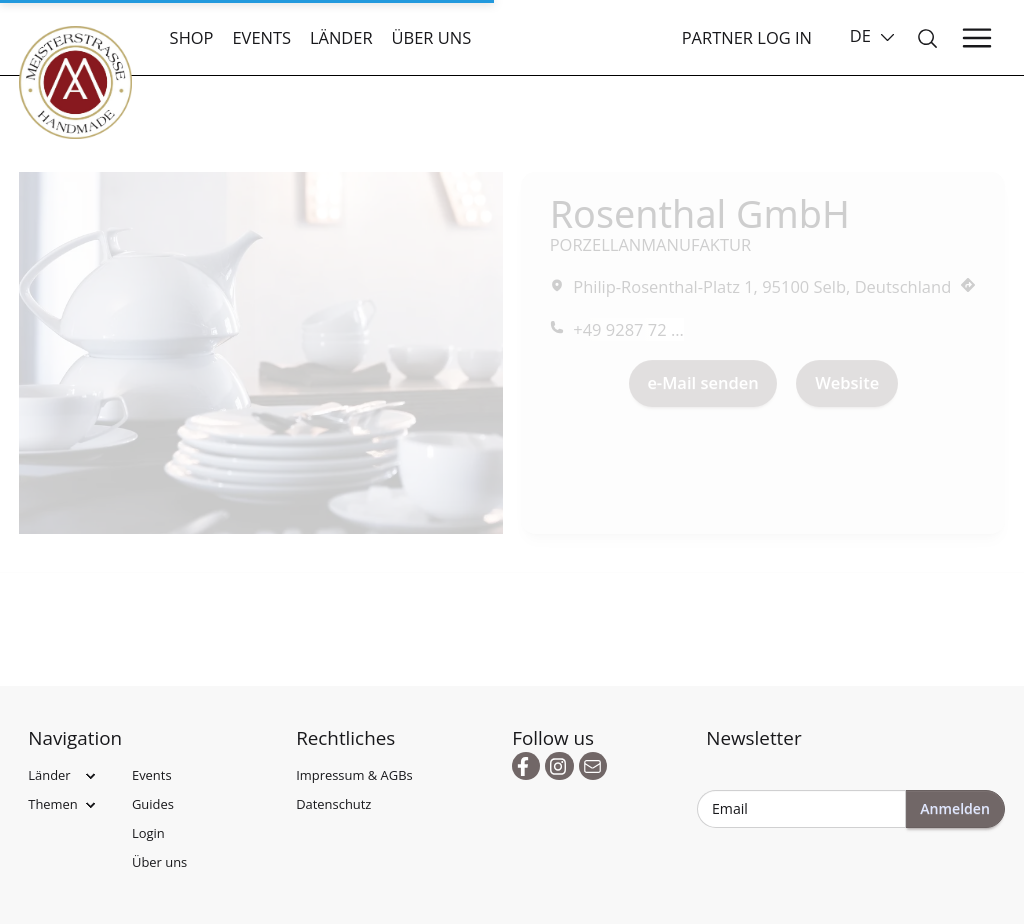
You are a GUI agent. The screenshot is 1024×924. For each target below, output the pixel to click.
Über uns (432, 37)
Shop (192, 37)
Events (261, 37)
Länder (341, 37)
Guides (153, 804)
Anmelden (955, 808)
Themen (53, 804)
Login (148, 833)
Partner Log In (747, 37)
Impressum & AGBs (354, 775)
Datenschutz (333, 804)
